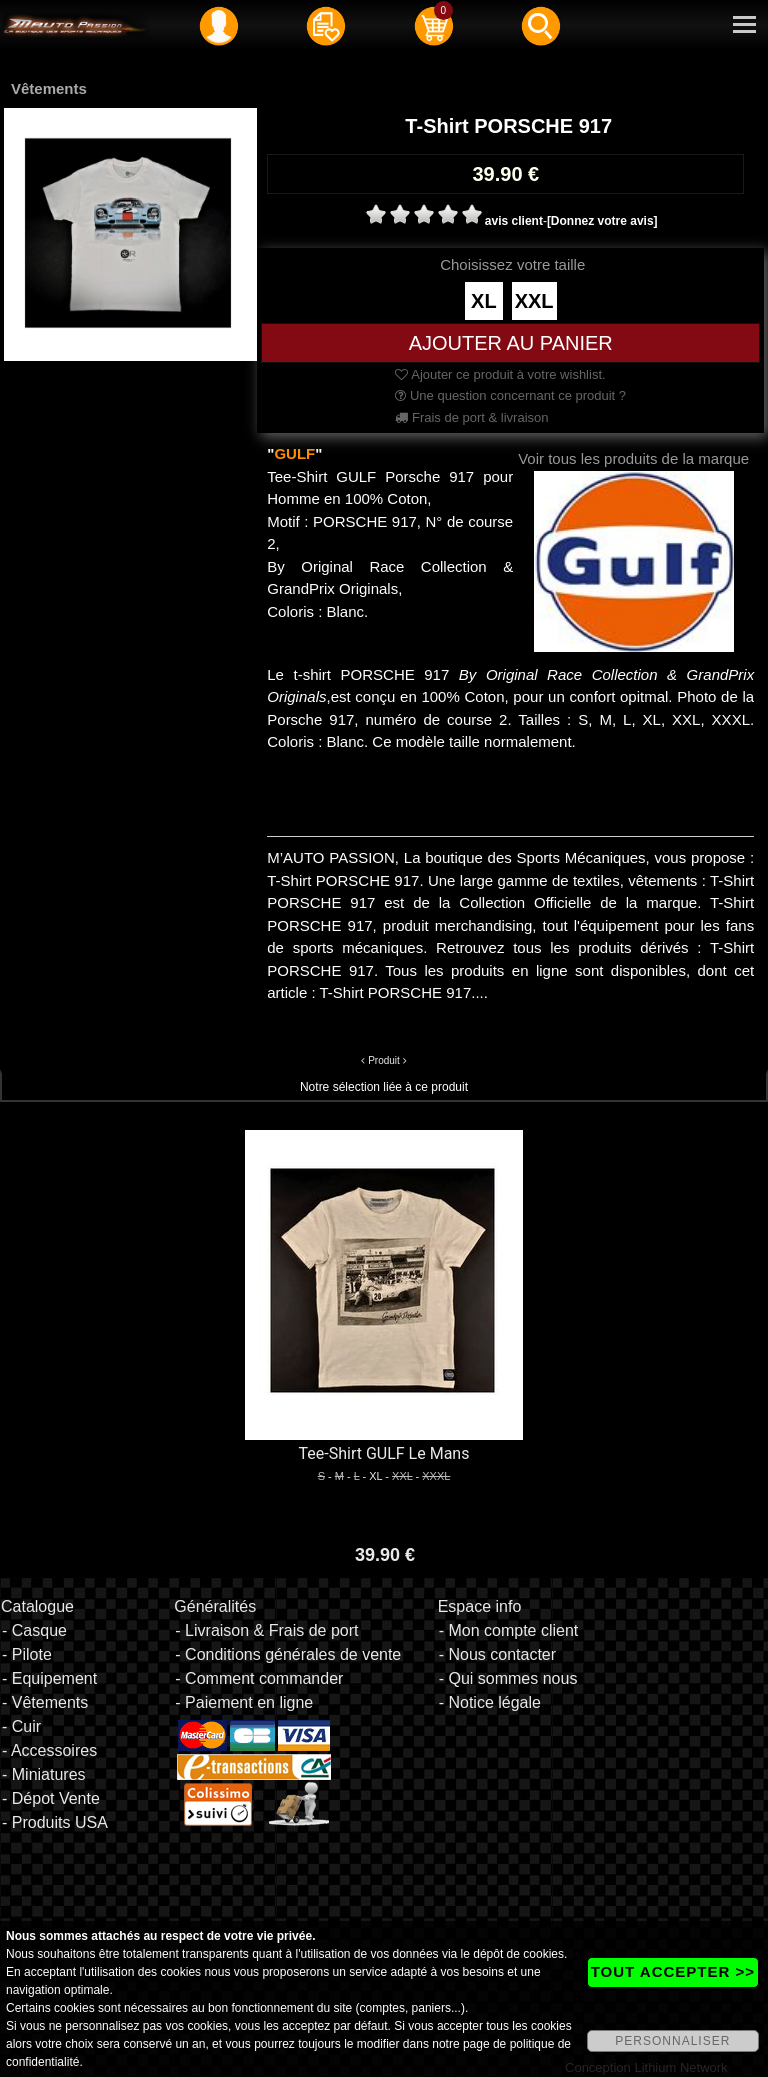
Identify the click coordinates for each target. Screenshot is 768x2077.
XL (484, 301)
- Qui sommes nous (508, 1678)
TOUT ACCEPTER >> (673, 1971)
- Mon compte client (509, 1630)
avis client (514, 221)
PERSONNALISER (672, 2041)
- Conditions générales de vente (288, 1654)
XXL (534, 301)
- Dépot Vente (51, 1798)
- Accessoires (49, 1750)
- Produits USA (55, 1822)
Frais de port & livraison (471, 417)
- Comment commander (259, 1678)
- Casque (34, 1630)
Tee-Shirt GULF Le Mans (384, 1453)
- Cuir (21, 1726)
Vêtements (49, 88)
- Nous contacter (497, 1654)
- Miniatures (44, 1774)
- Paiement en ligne (244, 1702)
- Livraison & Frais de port (266, 1630)
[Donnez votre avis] (602, 221)
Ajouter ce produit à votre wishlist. (500, 374)
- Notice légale (490, 1702)
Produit (384, 1060)
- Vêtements (45, 1702)
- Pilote (27, 1654)
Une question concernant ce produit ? (510, 395)
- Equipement (49, 1678)
